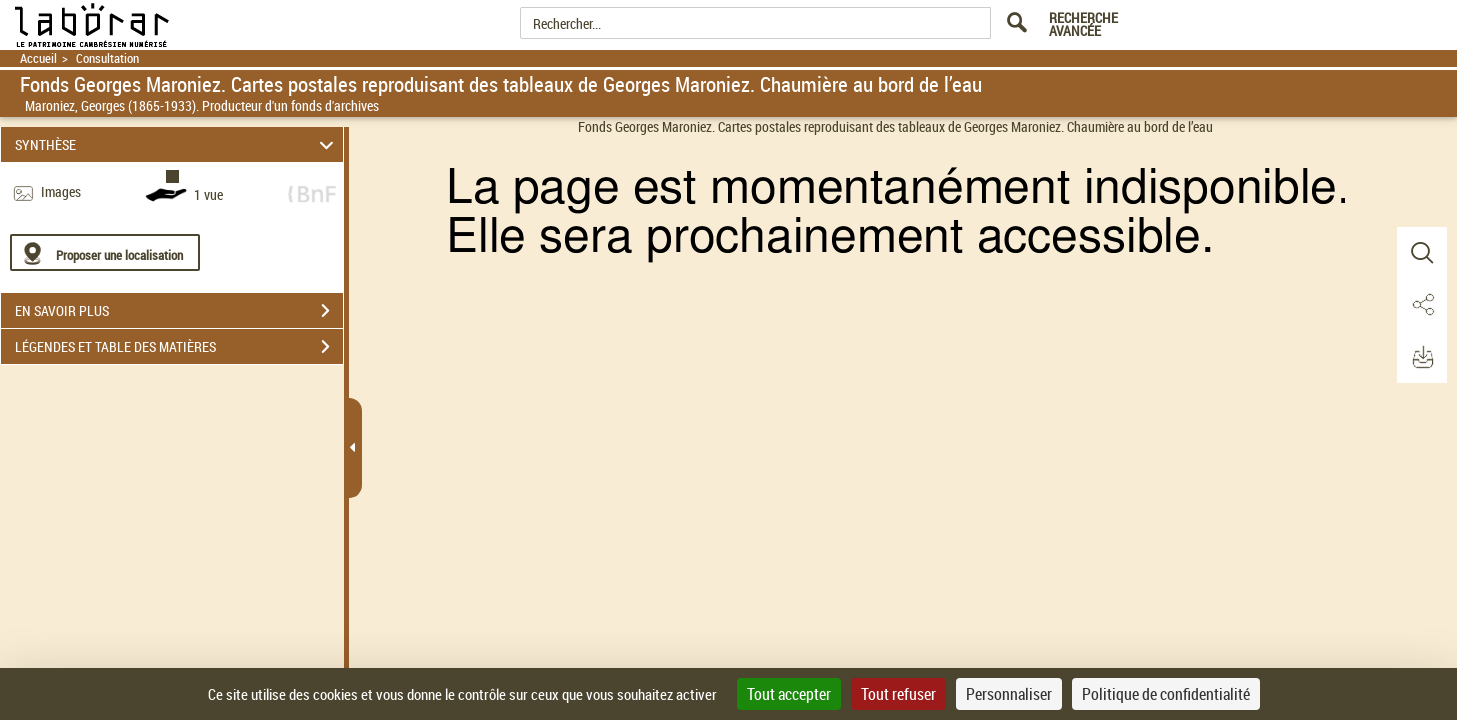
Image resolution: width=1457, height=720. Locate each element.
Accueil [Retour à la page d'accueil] (38, 58)
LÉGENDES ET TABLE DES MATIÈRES (179, 347)
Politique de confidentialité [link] (1166, 694)
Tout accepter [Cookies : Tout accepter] (789, 694)
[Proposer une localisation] (105, 252)
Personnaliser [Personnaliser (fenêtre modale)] (1009, 694)
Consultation (107, 58)
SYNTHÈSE (177, 144)
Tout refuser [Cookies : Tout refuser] (898, 694)
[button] (1422, 253)
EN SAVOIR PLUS (179, 311)
